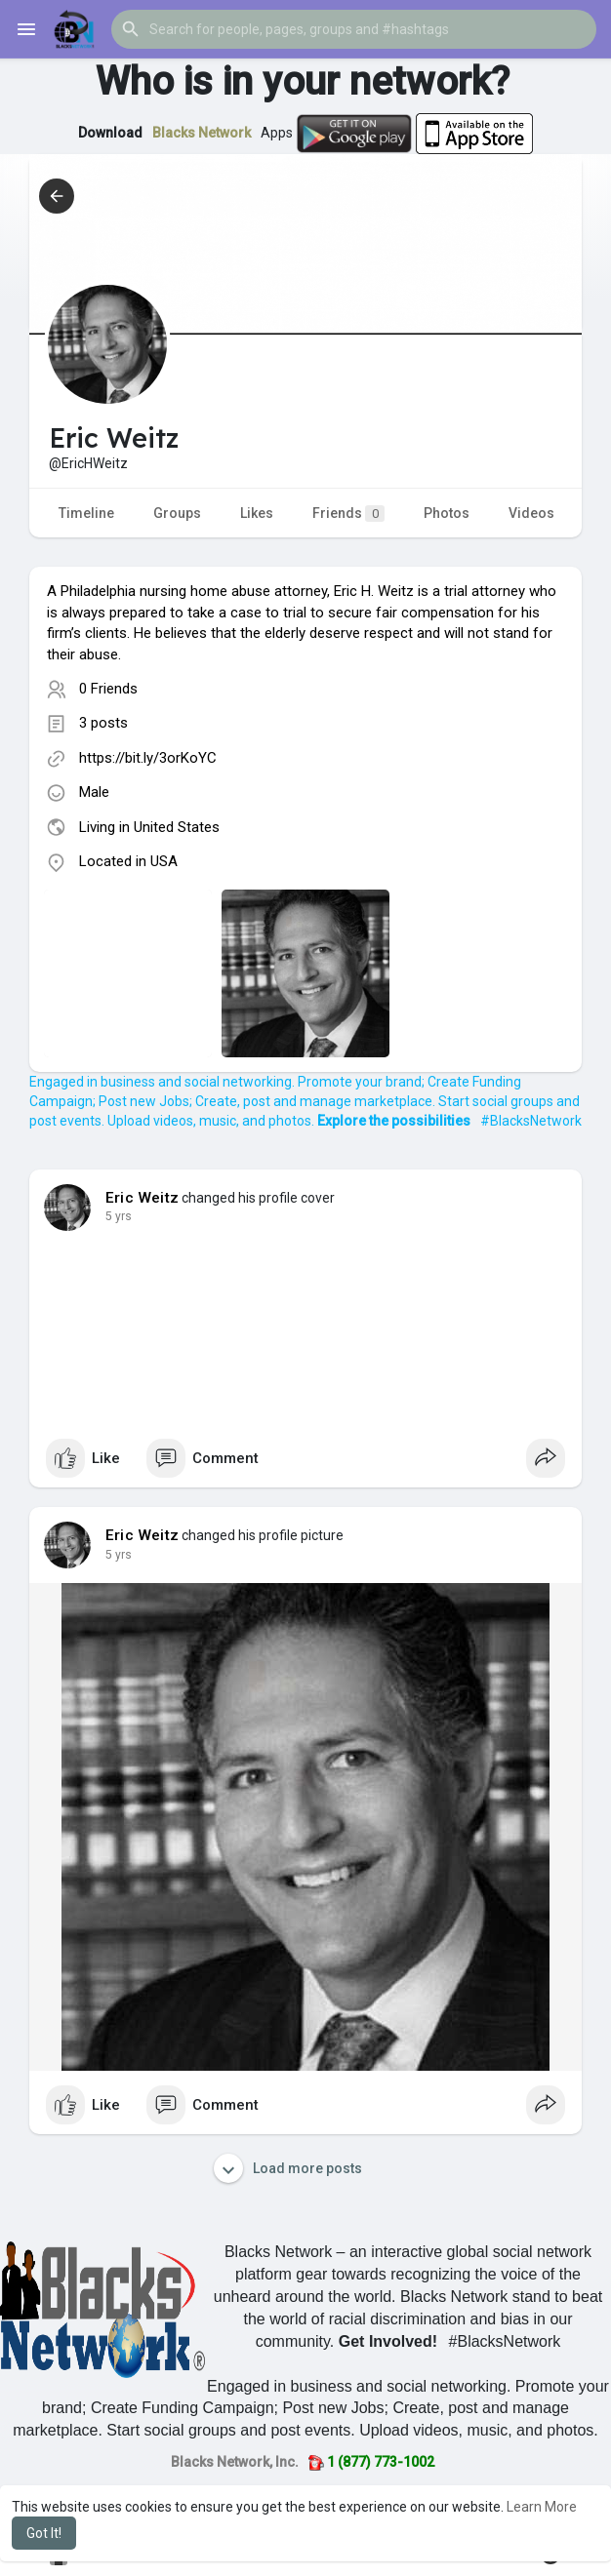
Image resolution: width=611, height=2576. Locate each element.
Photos (446, 513)
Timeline (86, 513)
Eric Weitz (142, 1198)
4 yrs (118, 1216)
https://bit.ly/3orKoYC (148, 758)
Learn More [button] (542, 2507)
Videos (531, 513)
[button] (353, 29)
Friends (348, 513)
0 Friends (108, 688)
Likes (256, 513)
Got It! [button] (43, 2533)
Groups (177, 513)
